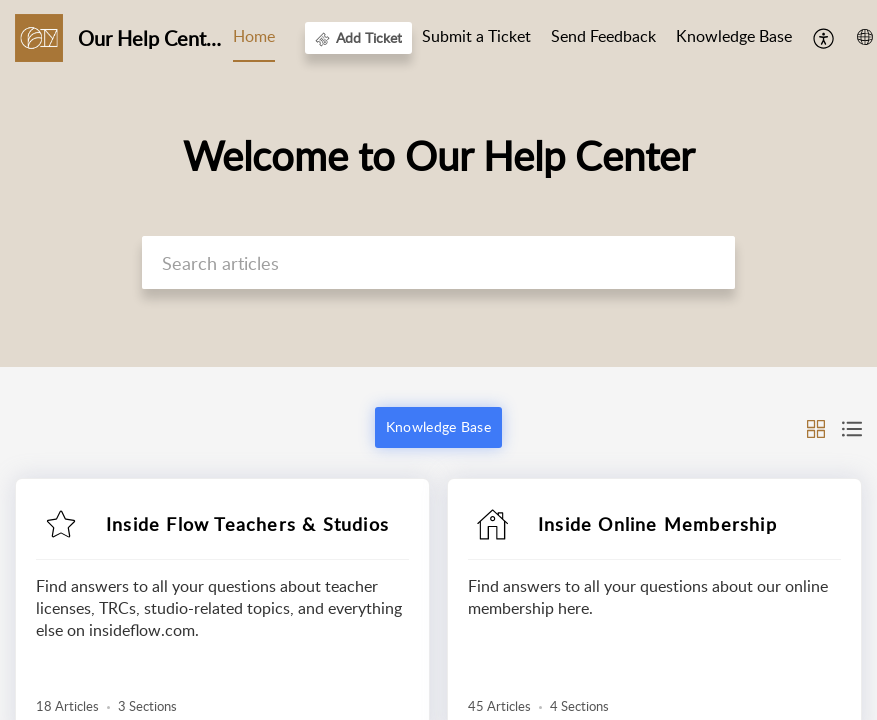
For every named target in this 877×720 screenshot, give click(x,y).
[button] (816, 427)
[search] (438, 262)
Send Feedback (603, 36)
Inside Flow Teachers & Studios (247, 524)
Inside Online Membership (657, 524)
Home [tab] (254, 36)
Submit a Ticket (476, 36)
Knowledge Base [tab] (734, 36)
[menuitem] (824, 38)
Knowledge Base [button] (438, 426)
